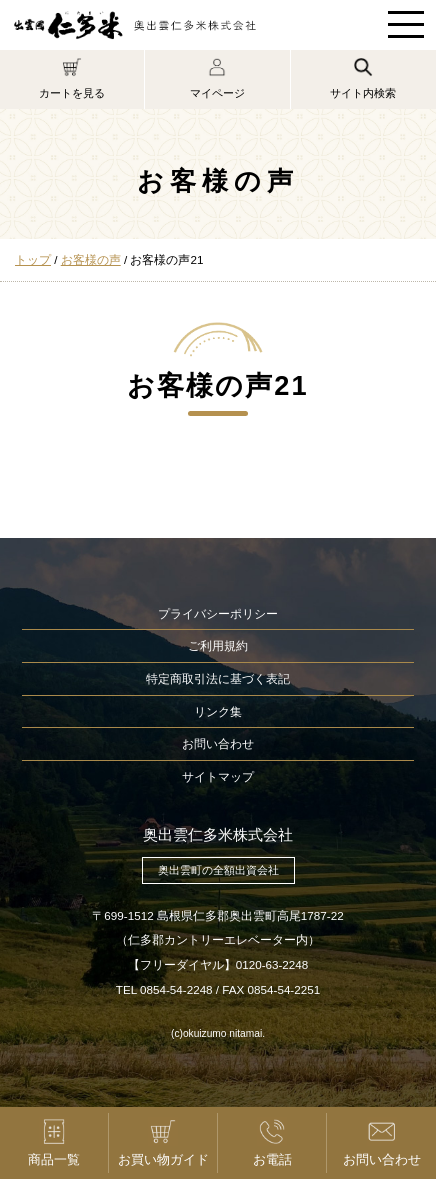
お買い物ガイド (163, 1142)
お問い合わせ (218, 743)
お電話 (272, 1142)
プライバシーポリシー (218, 613)
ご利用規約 (218, 645)
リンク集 (218, 711)
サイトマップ (218, 776)
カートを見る (72, 78)
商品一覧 (54, 1142)
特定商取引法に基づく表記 (218, 678)
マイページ (217, 78)
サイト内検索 (363, 78)
